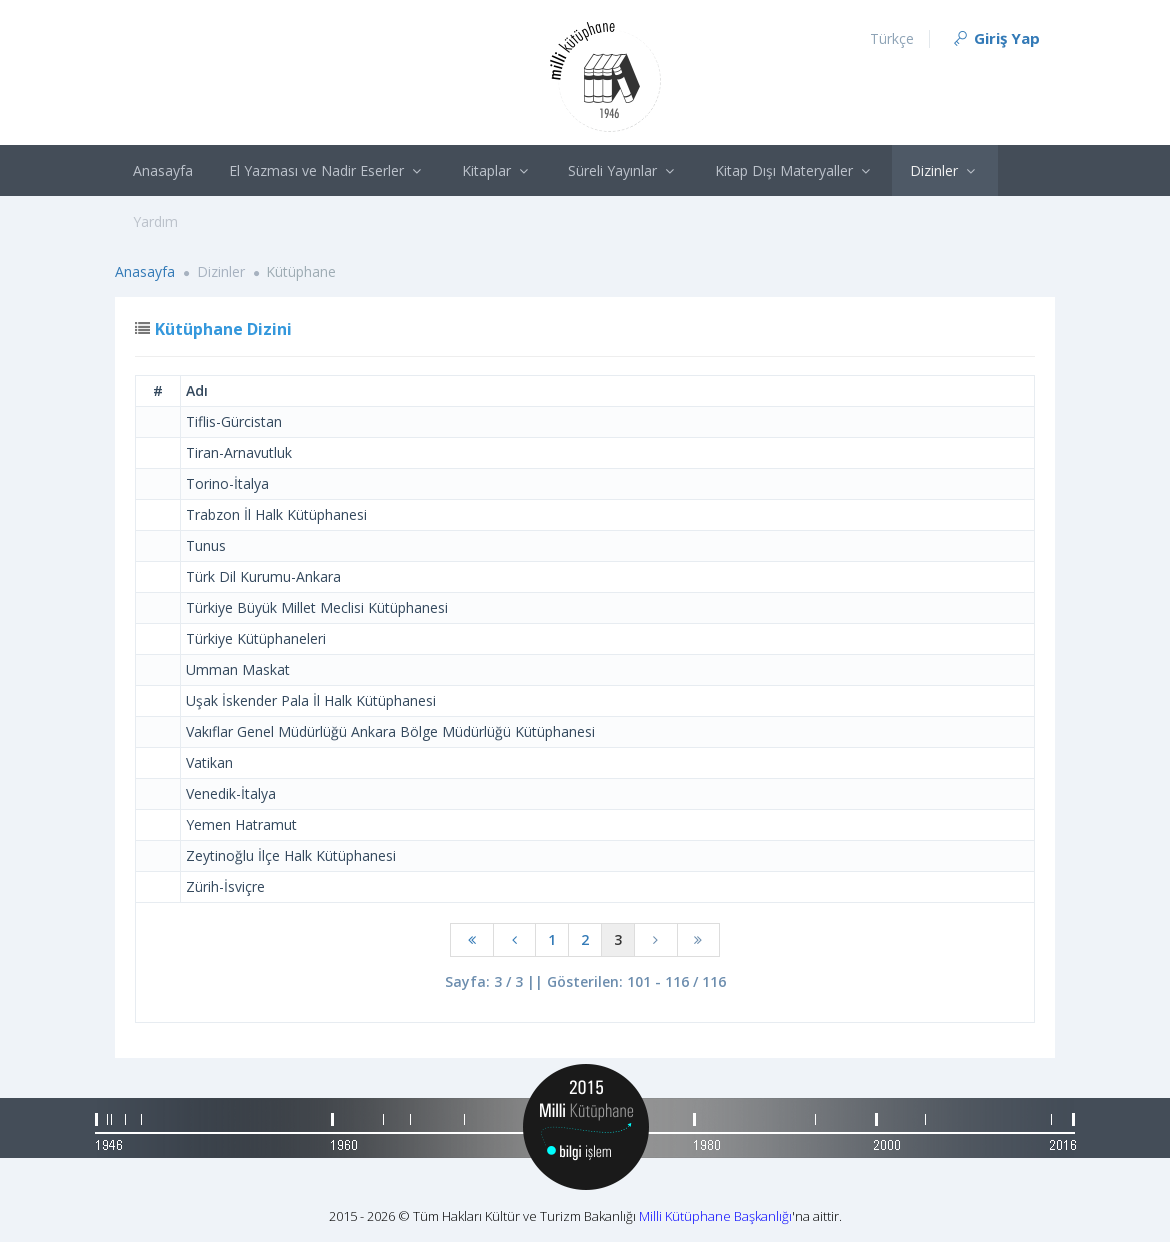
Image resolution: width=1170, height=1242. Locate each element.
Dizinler (945, 170)
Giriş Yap (995, 38)
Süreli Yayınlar (623, 170)
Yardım (155, 221)
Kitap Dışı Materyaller (795, 170)
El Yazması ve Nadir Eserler (327, 170)
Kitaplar (497, 170)
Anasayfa (163, 170)
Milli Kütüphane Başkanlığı (715, 1216)
